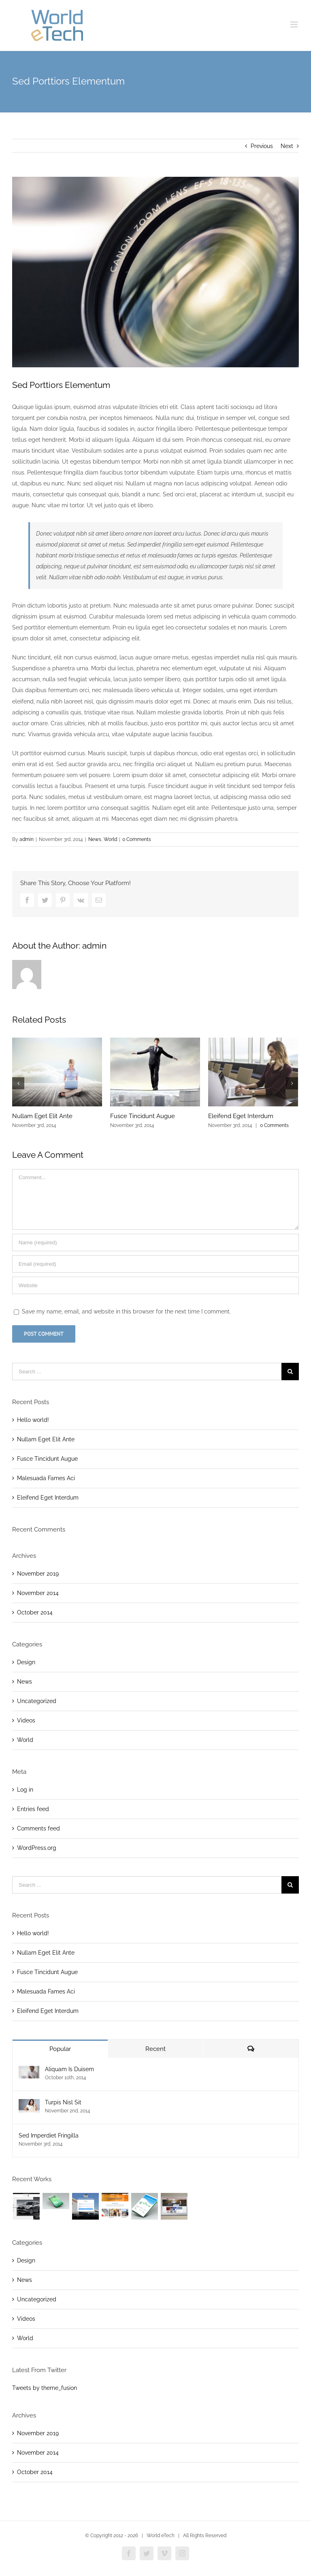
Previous (262, 146)
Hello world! (33, 1420)
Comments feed (38, 1828)
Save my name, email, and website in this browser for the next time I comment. (126, 1311)
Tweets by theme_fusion (44, 2388)
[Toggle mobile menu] (294, 24)
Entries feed (33, 1809)
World (110, 839)
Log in (25, 1789)
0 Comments (136, 839)
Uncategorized (36, 1701)
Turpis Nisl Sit (63, 2102)
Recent (155, 2049)
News (94, 839)
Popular (60, 2049)
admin (26, 839)
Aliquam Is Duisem (69, 2069)
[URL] (155, 1285)
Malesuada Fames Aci (46, 1478)
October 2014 (35, 1612)
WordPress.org (36, 1848)
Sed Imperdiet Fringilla (49, 2135)
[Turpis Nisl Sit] (29, 2104)
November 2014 (38, 1593)
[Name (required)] (155, 1242)
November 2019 (38, 1573)
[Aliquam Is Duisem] (29, 2071)
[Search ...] (146, 1371)
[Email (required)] (155, 1264)
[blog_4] (155, 272)
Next (287, 146)
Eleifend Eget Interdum (240, 1116)
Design (26, 1662)
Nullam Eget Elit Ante (42, 1116)
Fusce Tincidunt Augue (142, 1116)
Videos (26, 1720)
